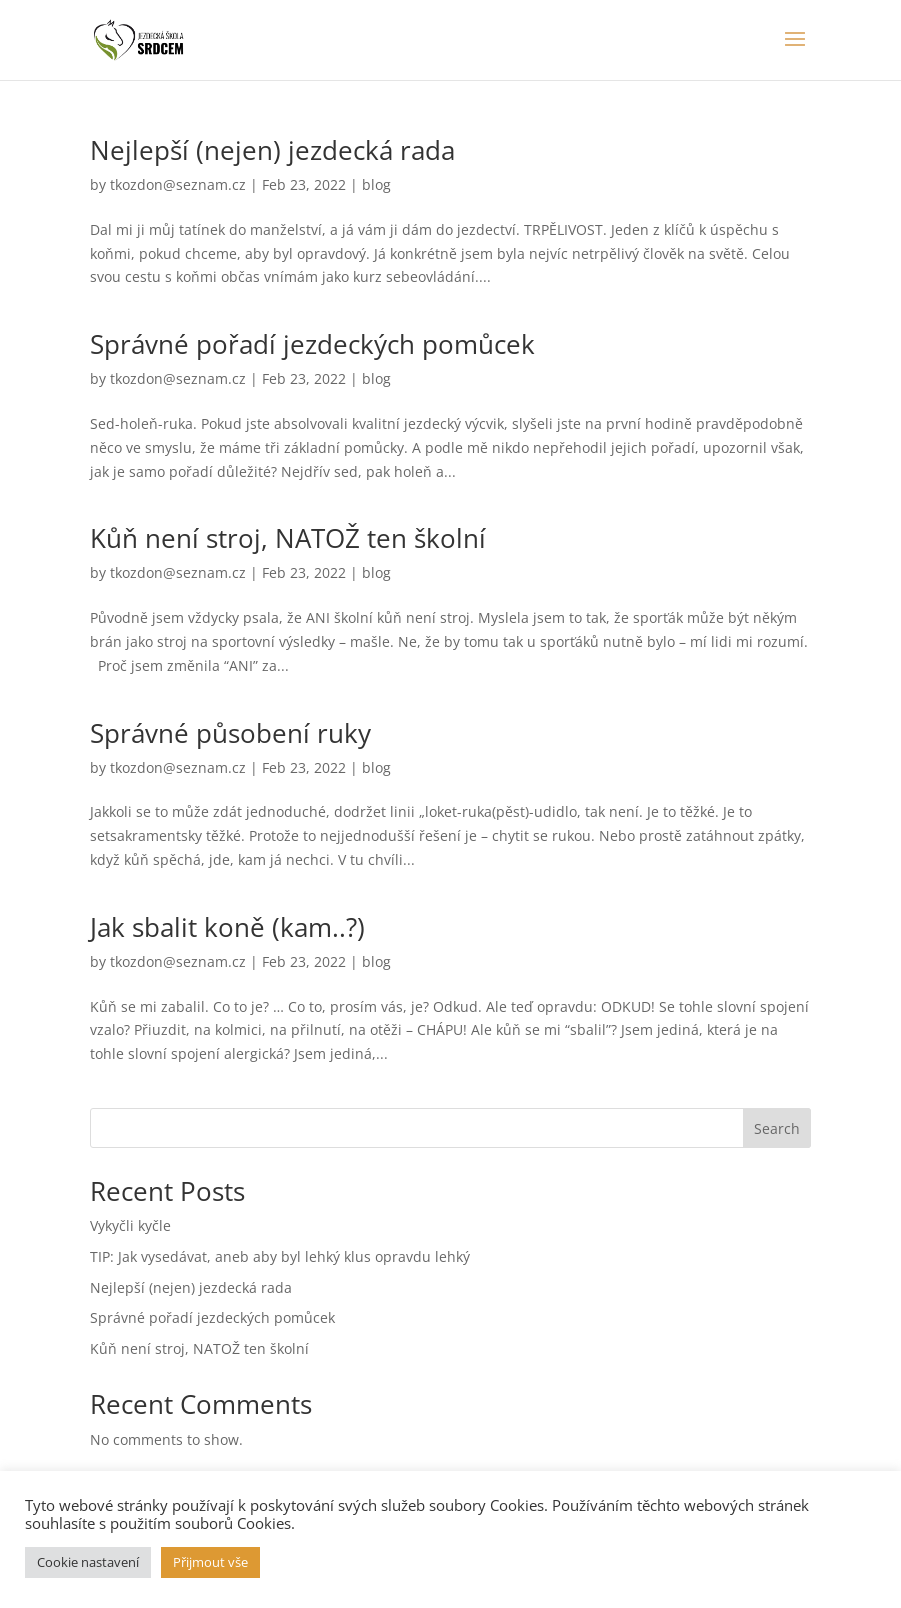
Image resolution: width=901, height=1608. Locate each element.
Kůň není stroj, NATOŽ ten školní (288, 538)
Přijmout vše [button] (210, 1562)
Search (777, 1128)
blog (376, 184)
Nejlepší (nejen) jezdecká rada (272, 150)
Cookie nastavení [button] (88, 1562)
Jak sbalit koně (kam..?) (227, 927)
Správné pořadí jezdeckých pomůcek (312, 344)
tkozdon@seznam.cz (178, 184)
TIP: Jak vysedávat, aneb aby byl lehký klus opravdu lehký (280, 1256)
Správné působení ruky (230, 733)
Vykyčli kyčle (130, 1225)
